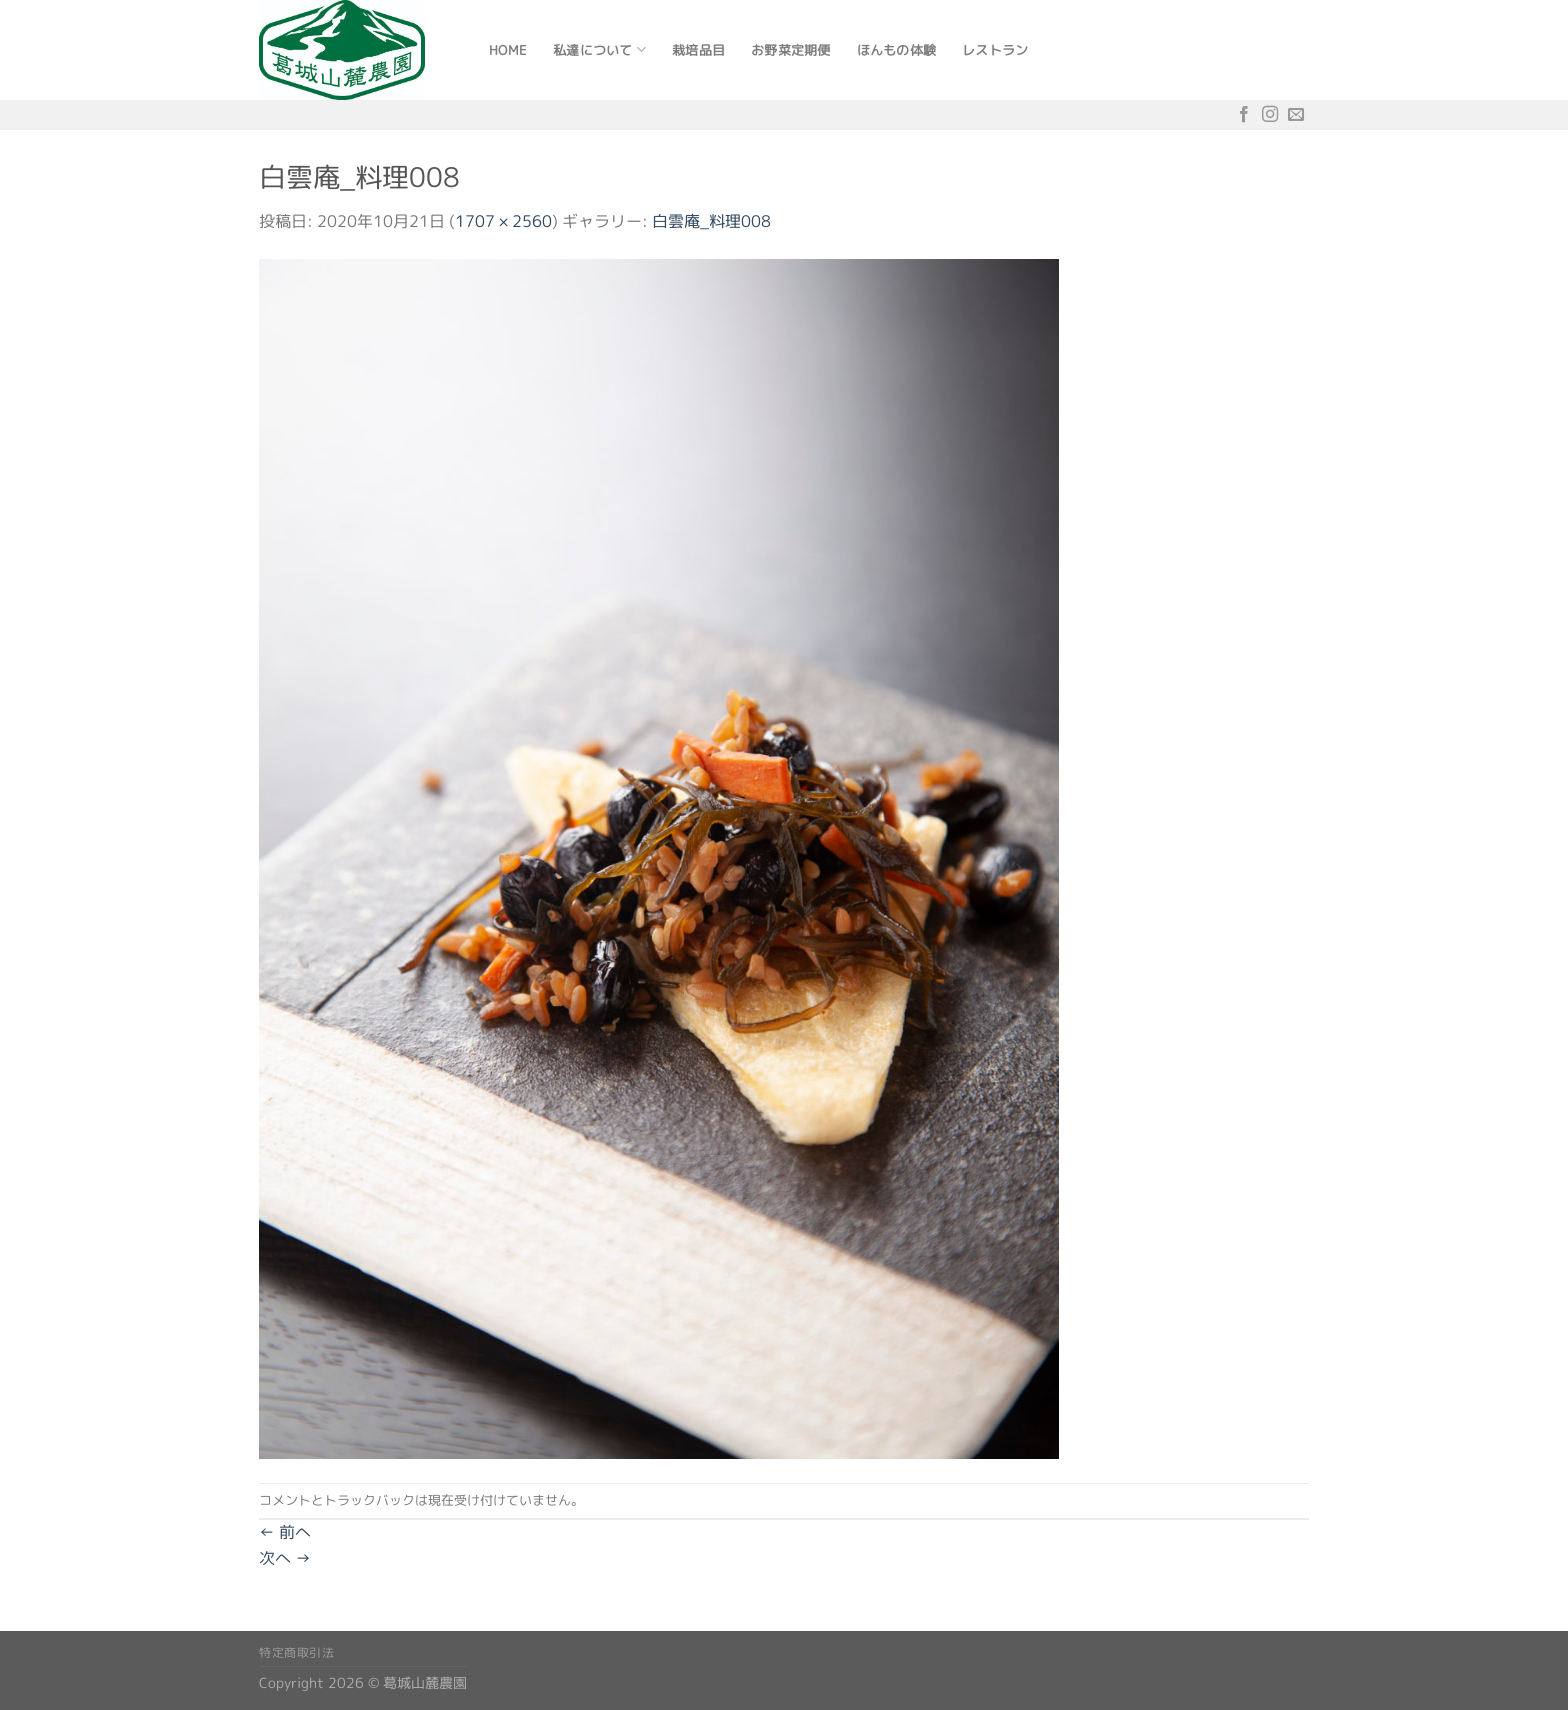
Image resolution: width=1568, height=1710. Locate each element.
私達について (599, 49)
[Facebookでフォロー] (1244, 114)
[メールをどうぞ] (1296, 114)
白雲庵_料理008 (711, 221)
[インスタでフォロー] (1270, 114)
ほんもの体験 (897, 50)
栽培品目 (698, 50)
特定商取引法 (297, 1652)
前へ (285, 1532)
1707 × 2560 (503, 221)
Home (508, 50)
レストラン (995, 50)
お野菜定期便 (791, 50)
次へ (285, 1558)
